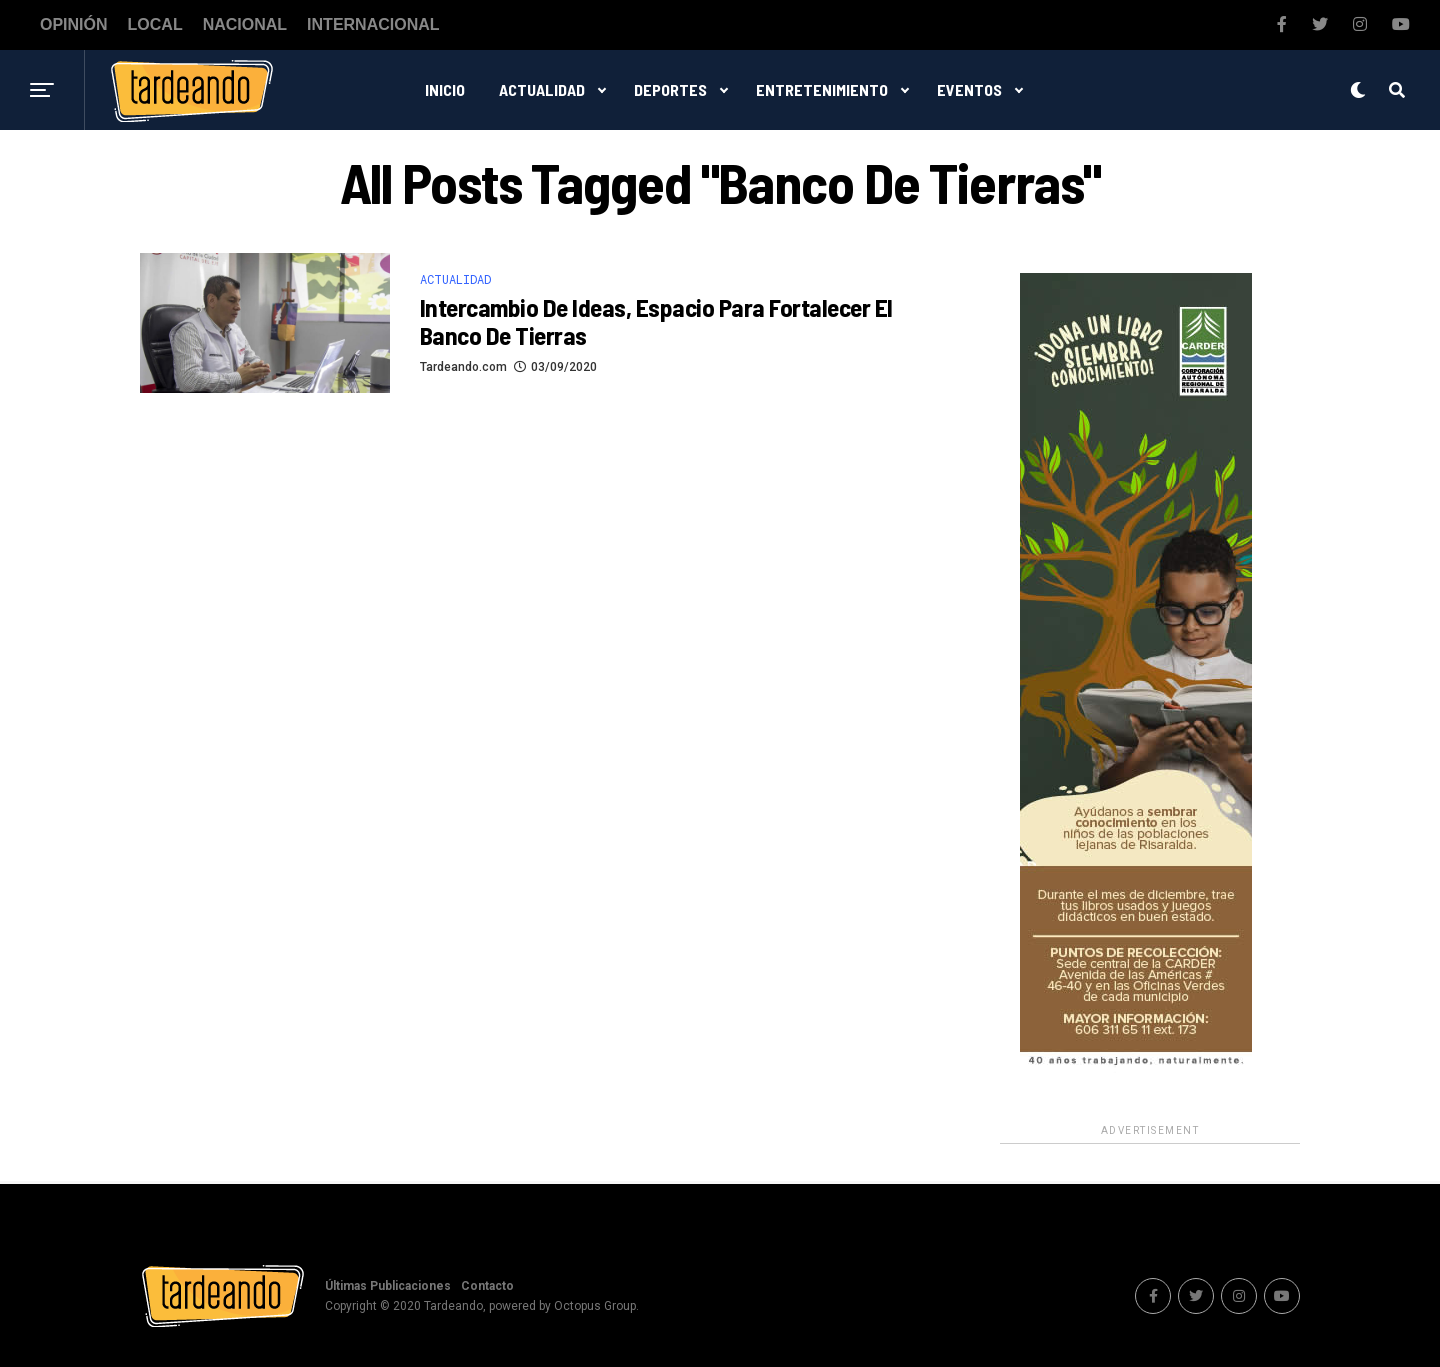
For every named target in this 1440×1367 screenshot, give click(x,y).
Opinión (74, 25)
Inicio (445, 89)
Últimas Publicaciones (388, 1286)
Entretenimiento (822, 89)
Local (155, 25)
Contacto (487, 1286)
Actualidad (542, 89)
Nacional (245, 25)
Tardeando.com (463, 367)
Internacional (373, 25)
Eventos (969, 89)
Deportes (670, 89)
